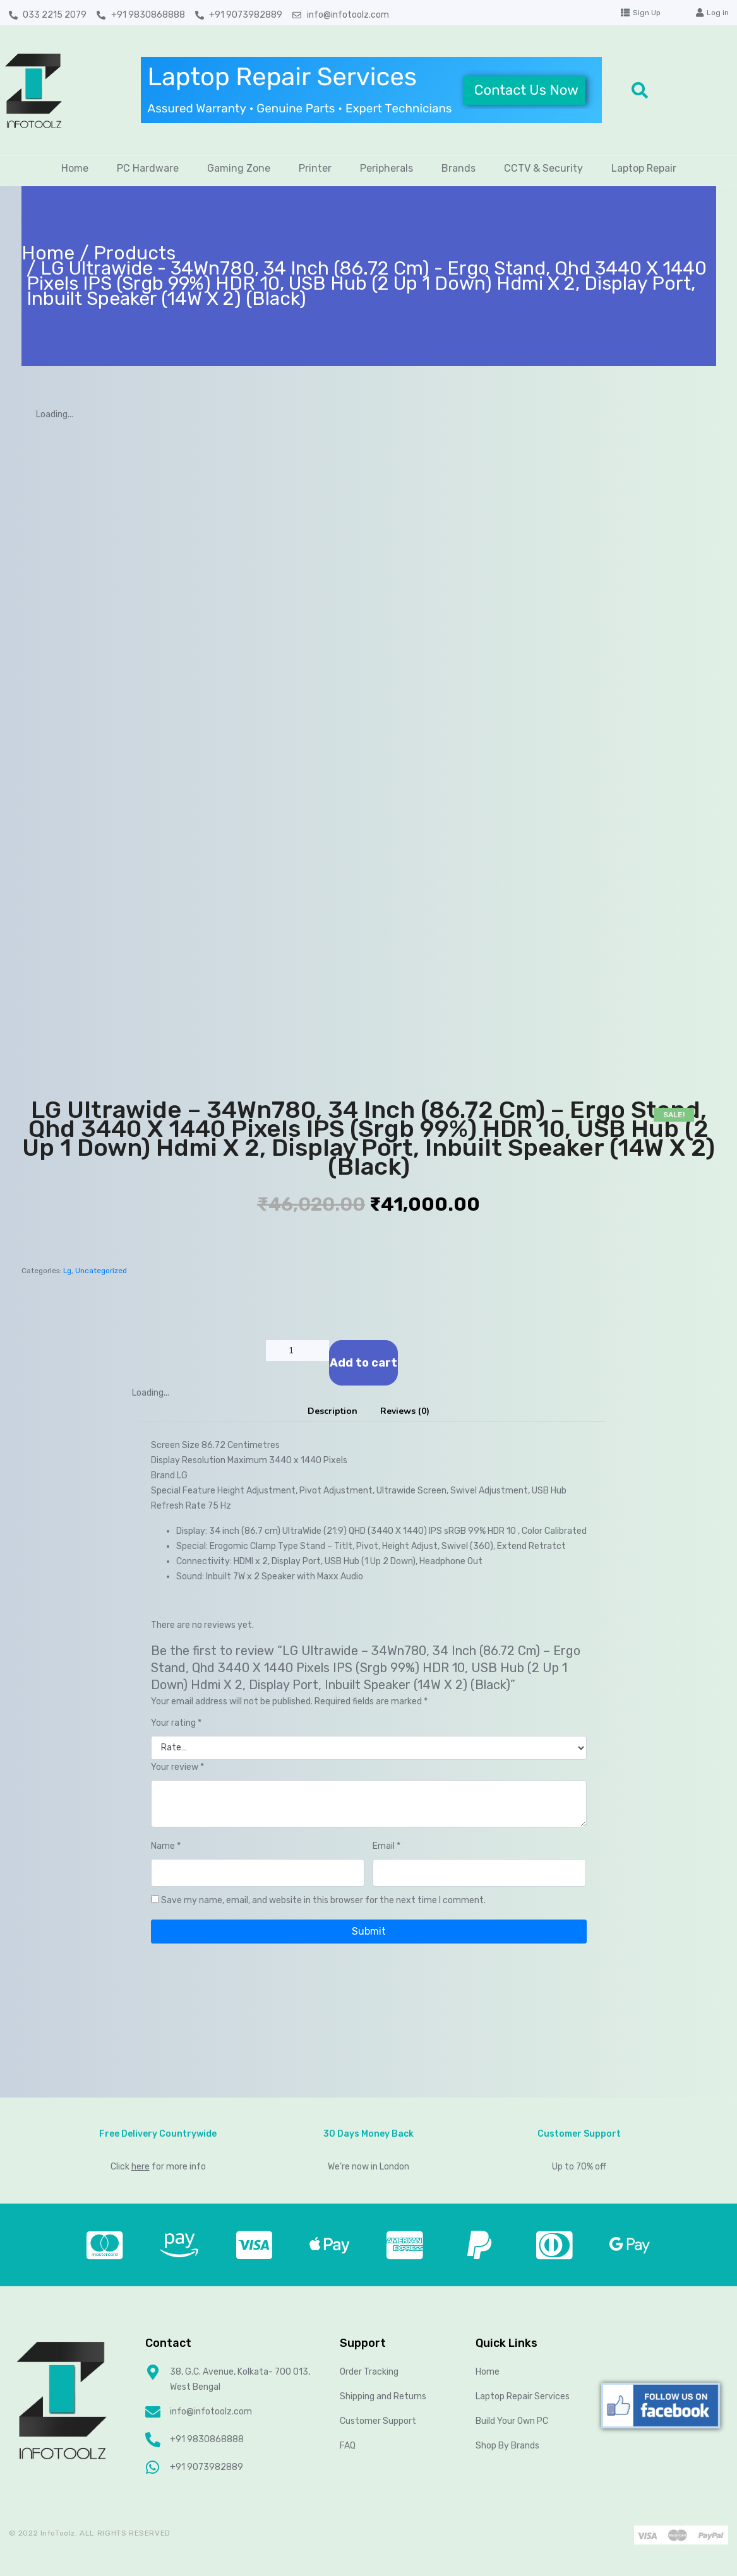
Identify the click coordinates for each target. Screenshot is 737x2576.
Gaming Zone (238, 168)
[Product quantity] (297, 1350)
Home (74, 168)
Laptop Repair (643, 168)
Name (166, 1846)
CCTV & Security (543, 168)
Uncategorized (101, 1270)
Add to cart (363, 1363)
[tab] (332, 1411)
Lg (67, 1270)
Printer (315, 168)
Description (332, 1411)
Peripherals (386, 168)
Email (386, 1846)
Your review (177, 1767)
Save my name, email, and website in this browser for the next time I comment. (323, 1900)
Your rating (176, 1723)
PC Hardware (148, 168)
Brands (458, 168)
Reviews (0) (404, 1411)
